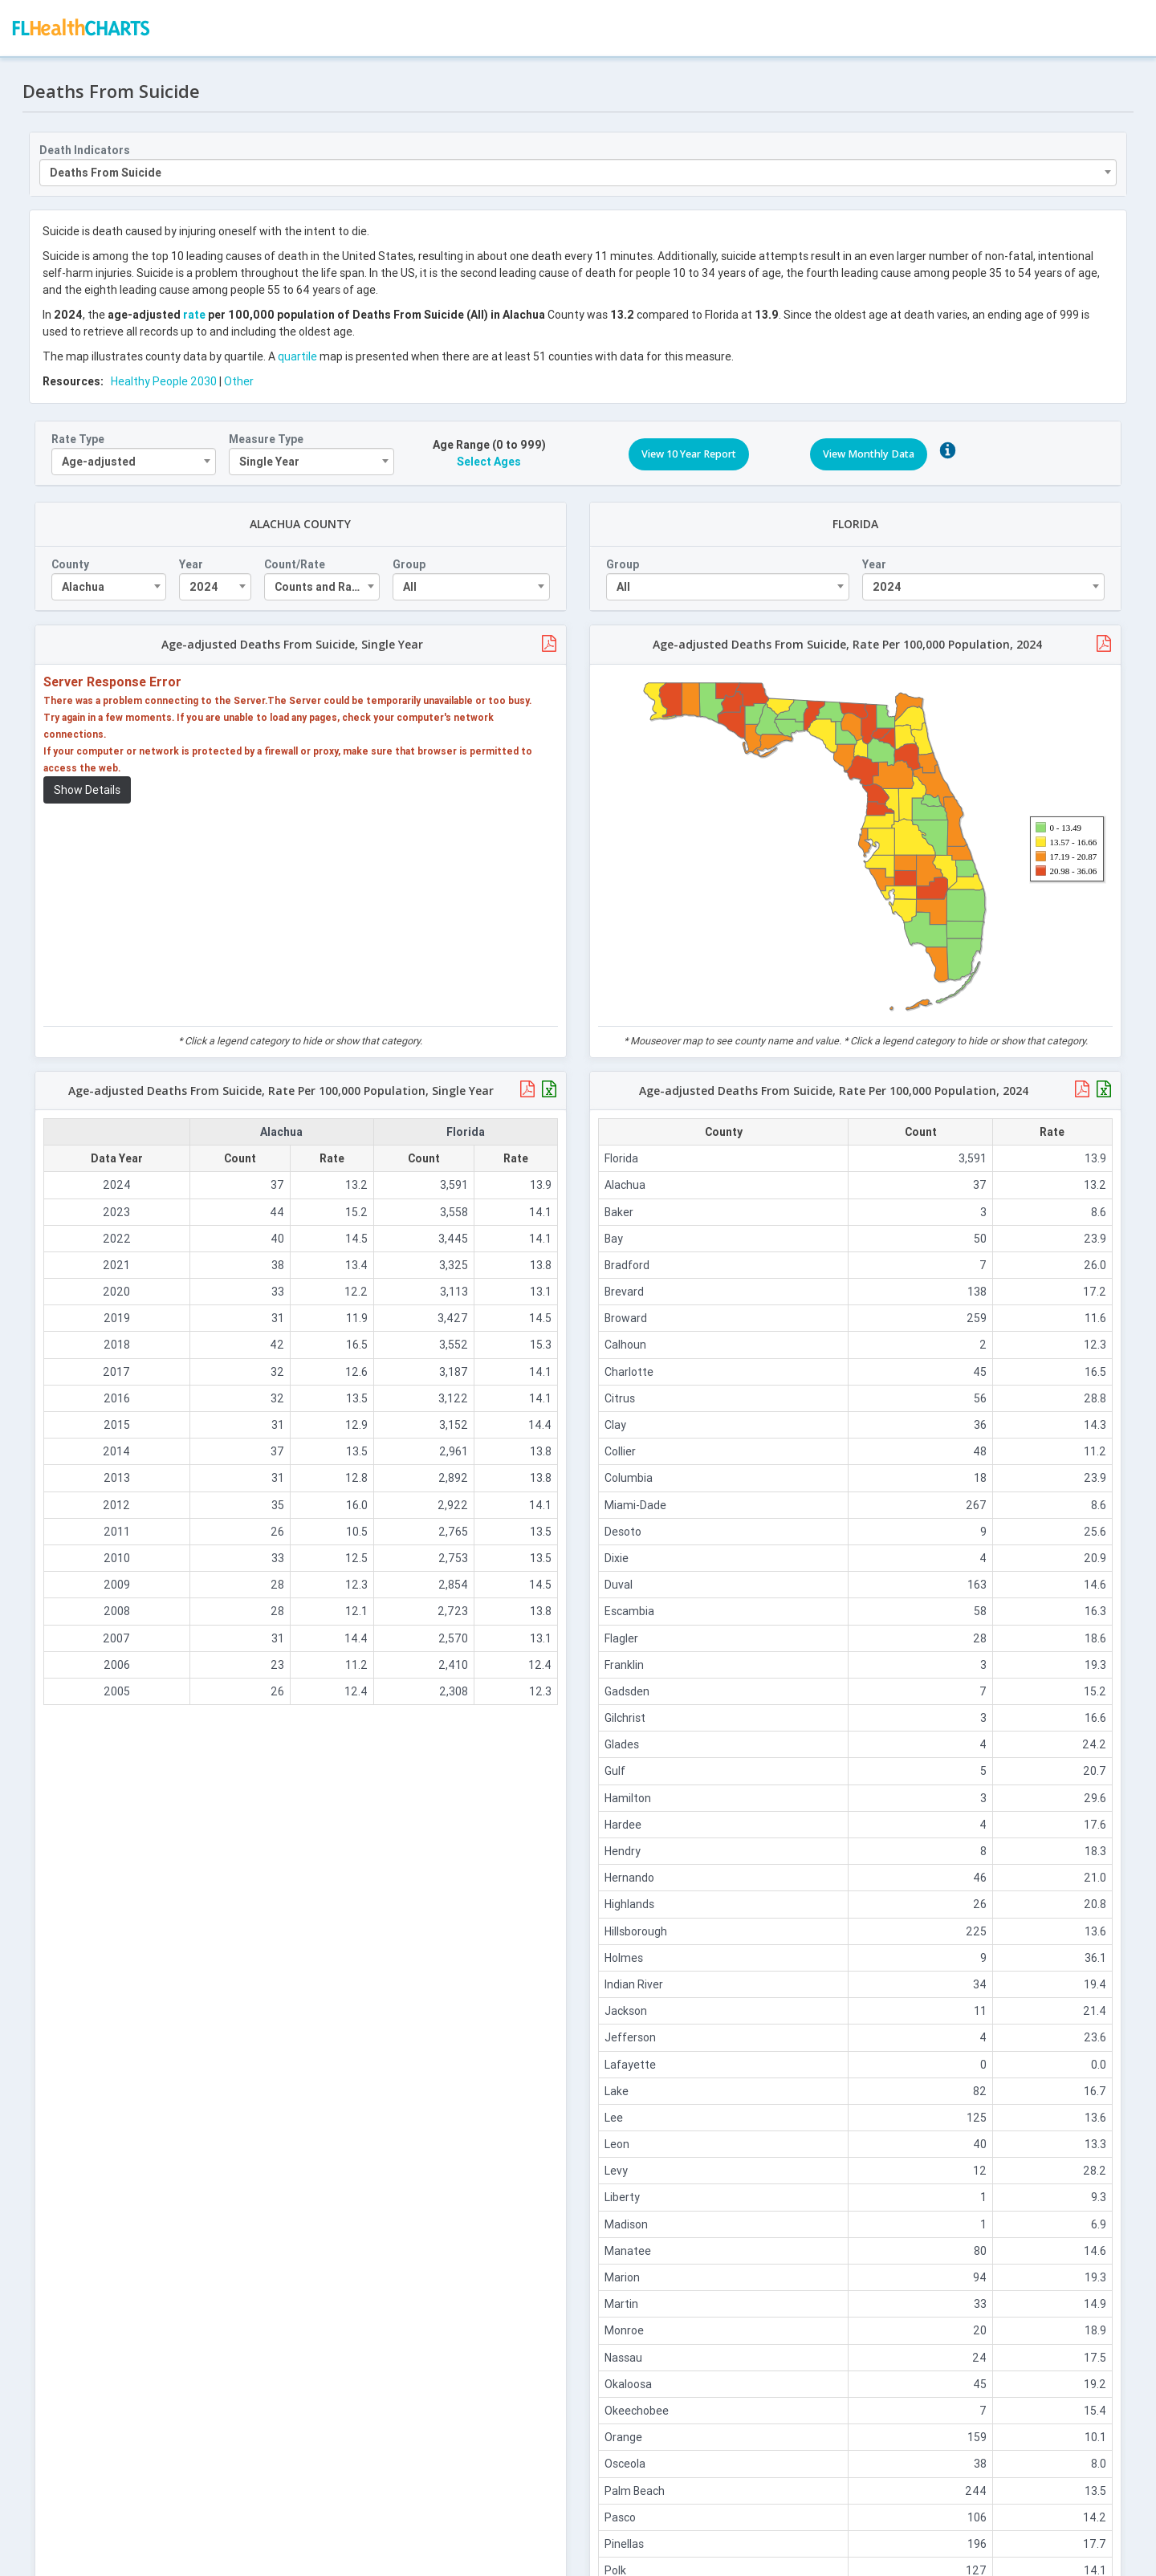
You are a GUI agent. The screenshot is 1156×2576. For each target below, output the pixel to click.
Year (193, 561)
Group (409, 561)
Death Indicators (86, 146)
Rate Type (79, 435)
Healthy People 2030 (165, 378)
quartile (299, 353)
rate (196, 311)
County (72, 561)
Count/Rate (296, 561)
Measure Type (267, 435)
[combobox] (578, 169)
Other (240, 378)
